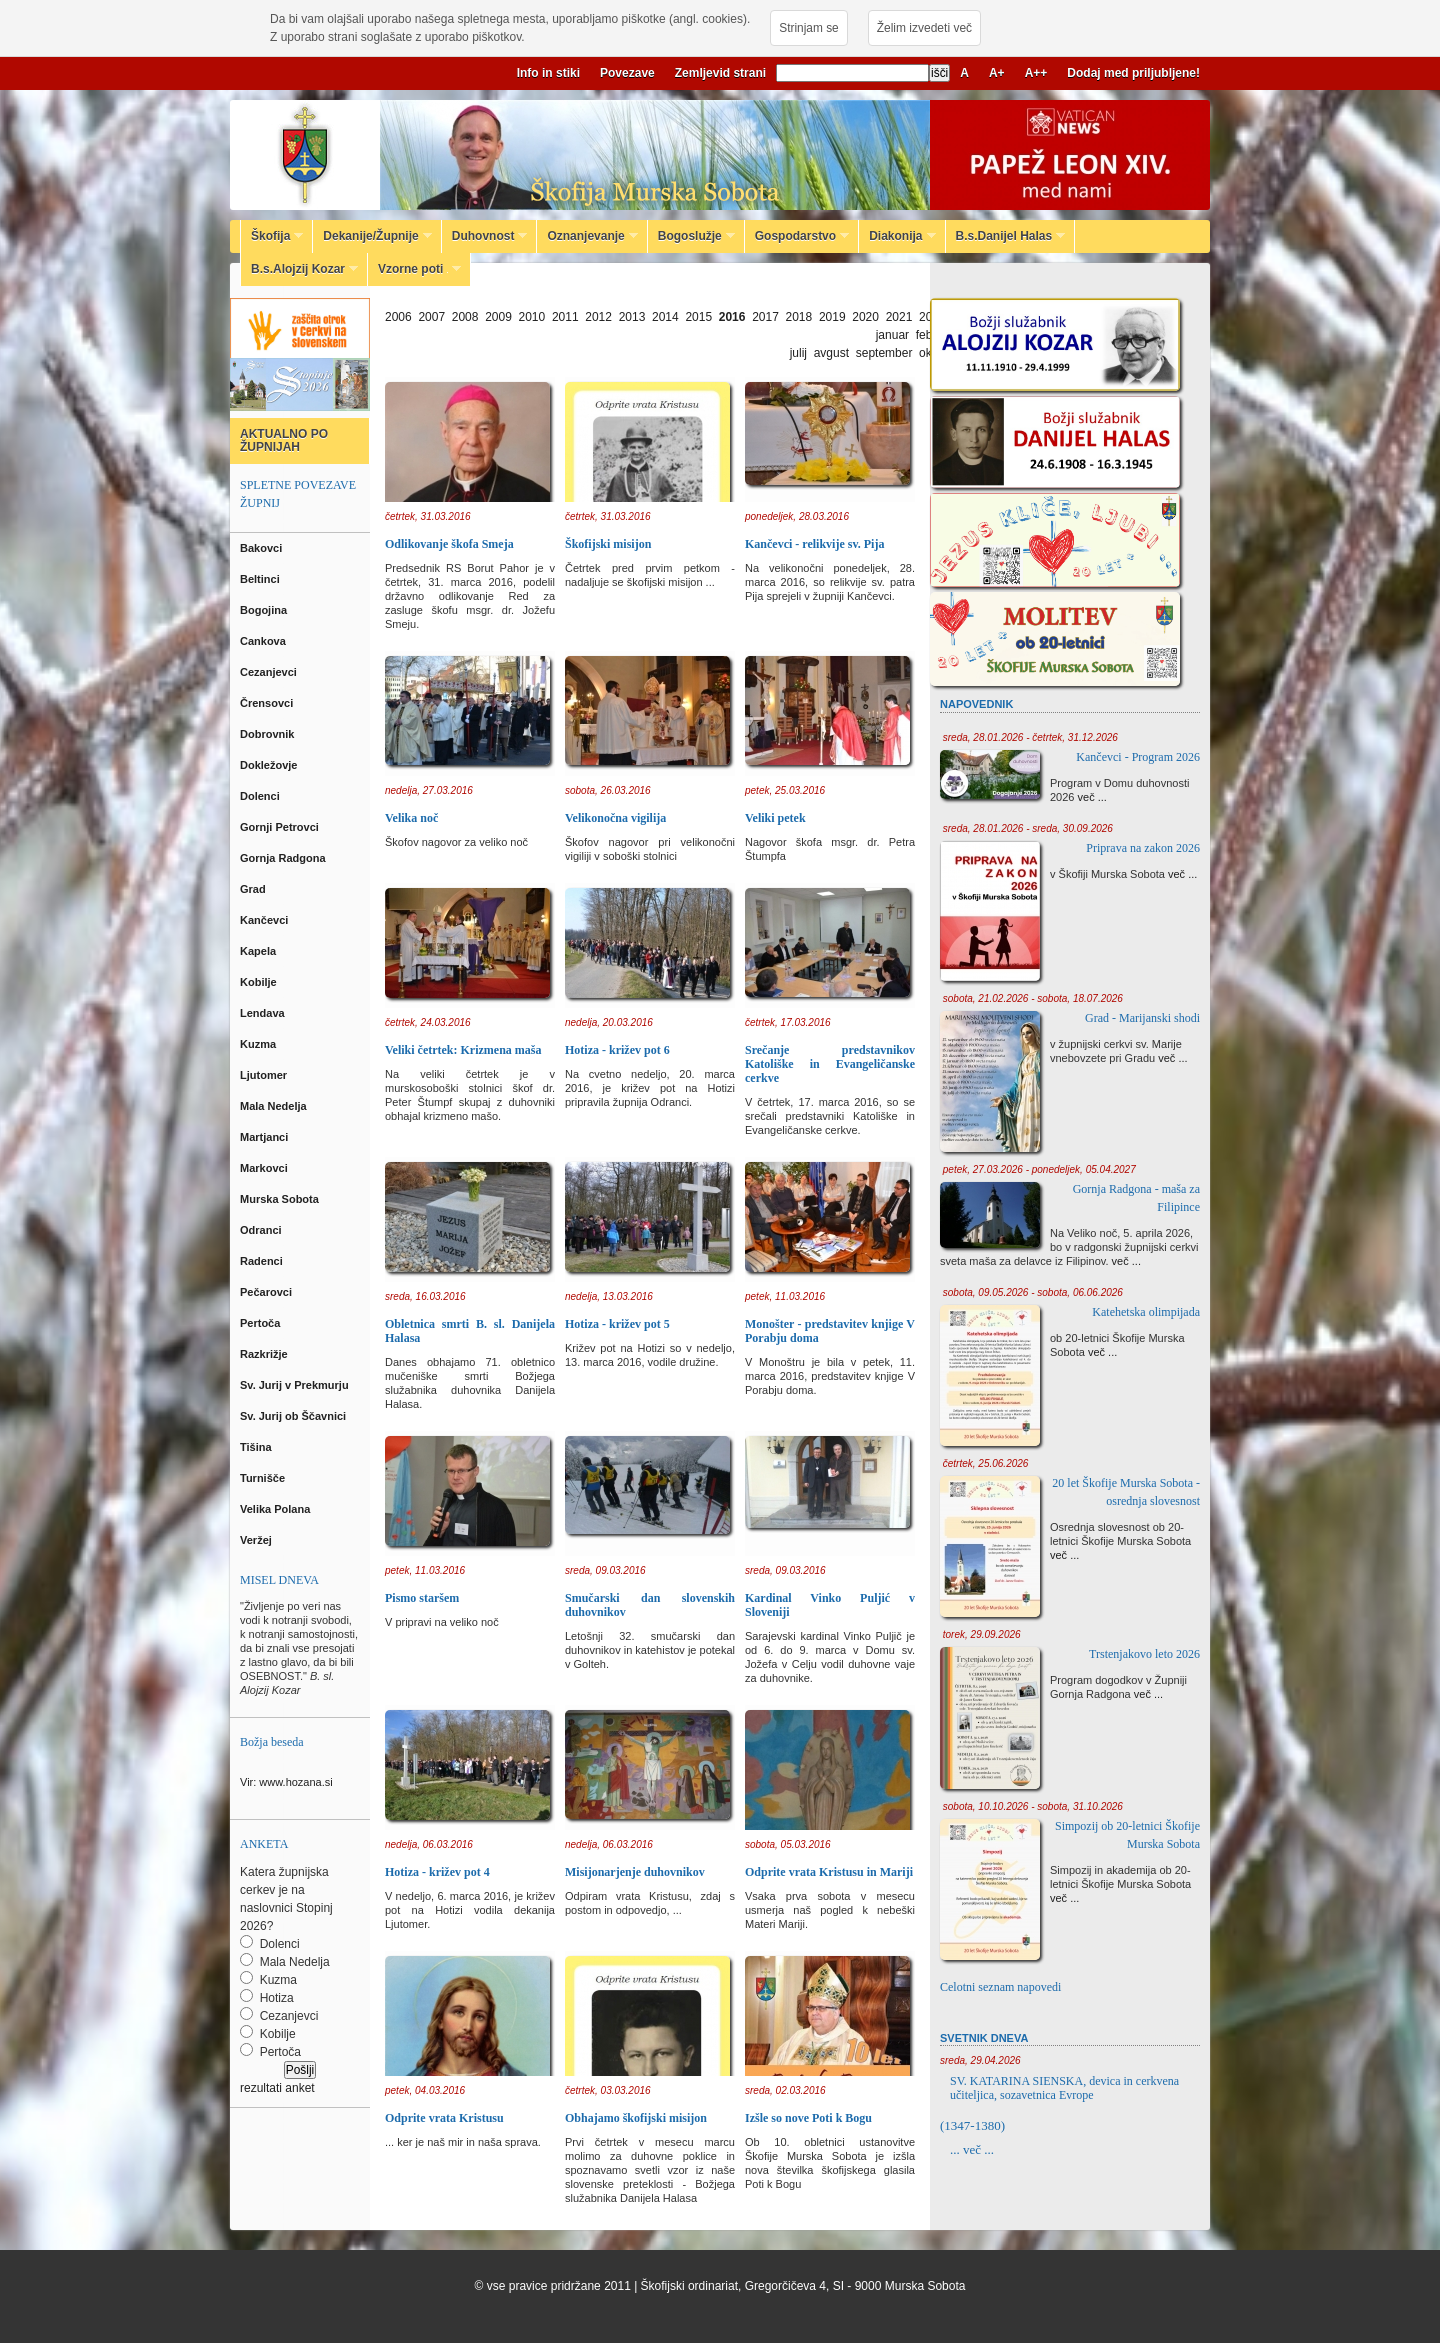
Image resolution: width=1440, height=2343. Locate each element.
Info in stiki (548, 73)
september (884, 353)
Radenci (264, 1261)
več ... (1092, 797)
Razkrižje (265, 1354)
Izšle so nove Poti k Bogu (808, 2118)
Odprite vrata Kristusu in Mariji (829, 1872)
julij (798, 353)
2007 (431, 317)
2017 (765, 317)
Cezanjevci (270, 672)
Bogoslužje (691, 236)
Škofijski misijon (608, 544)
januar (892, 335)
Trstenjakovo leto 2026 (1144, 1654)
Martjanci (265, 1137)
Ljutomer (265, 1075)
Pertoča (261, 1323)
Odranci (262, 1230)
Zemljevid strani (720, 73)
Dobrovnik (268, 734)
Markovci (265, 1168)
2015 (698, 317)
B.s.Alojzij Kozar (299, 269)
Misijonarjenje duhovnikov (635, 1872)
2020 (865, 317)
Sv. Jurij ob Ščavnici (294, 1416)
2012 (598, 317)
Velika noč (411, 818)
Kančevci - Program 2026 (1138, 757)
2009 (498, 317)
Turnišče (265, 1478)
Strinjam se (808, 28)
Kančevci (265, 920)
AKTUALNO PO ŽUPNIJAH (284, 440)
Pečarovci (267, 1292)
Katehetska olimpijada (1146, 1312)
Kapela (259, 951)
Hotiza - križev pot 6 (617, 1050)
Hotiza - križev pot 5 (617, 1324)
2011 (565, 317)
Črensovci (268, 703)
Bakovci (262, 548)
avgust (831, 353)
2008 (465, 317)
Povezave (627, 73)
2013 (632, 317)
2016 (732, 317)
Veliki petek (775, 818)
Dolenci (261, 796)
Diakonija (897, 236)
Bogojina (265, 610)
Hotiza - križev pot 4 (437, 1872)
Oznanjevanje (587, 236)
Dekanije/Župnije (372, 236)
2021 (899, 317)
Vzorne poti (414, 269)
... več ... (972, 2149)
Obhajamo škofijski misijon (636, 2118)
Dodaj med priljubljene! (1133, 73)
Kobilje (260, 982)
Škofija (272, 236)
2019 (832, 317)
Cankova (264, 641)
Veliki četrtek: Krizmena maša (463, 1050)
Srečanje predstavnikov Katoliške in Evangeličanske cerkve (830, 1064)
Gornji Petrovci (281, 827)
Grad (254, 889)
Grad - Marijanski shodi (1142, 1018)
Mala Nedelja (276, 1106)
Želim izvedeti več (924, 28)
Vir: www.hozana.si (286, 1782)
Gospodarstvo (797, 236)
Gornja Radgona (284, 858)
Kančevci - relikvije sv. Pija (814, 544)
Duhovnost (485, 236)
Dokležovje (270, 765)
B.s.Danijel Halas (1006, 236)
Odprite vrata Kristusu (444, 2118)
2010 (532, 317)
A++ (1036, 73)
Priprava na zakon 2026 (1143, 848)
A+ (997, 73)
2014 (665, 317)
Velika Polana (276, 1509)
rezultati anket (277, 2088)
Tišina (257, 1447)
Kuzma (259, 1044)
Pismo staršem (422, 1598)
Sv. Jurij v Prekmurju (296, 1385)
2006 (398, 317)
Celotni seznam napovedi (1000, 1987)
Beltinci (261, 579)
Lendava (264, 1013)
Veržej (257, 1540)
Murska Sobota (282, 1199)
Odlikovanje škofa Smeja (449, 544)
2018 (799, 317)
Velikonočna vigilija (615, 818)
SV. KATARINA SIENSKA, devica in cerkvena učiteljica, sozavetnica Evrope (1064, 2088)
